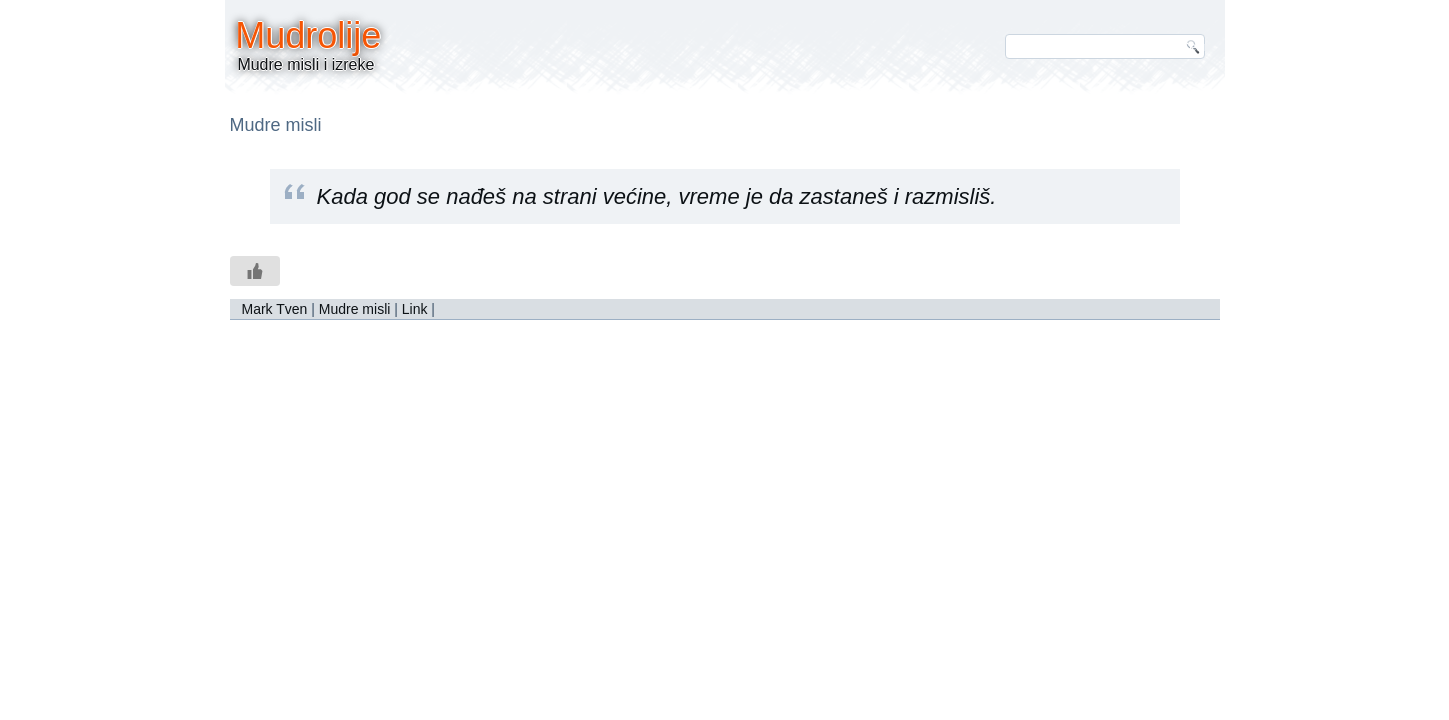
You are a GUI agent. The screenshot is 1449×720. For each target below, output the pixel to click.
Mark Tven (275, 309)
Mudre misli (355, 309)
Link (415, 309)
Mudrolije (308, 35)
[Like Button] (255, 271)
